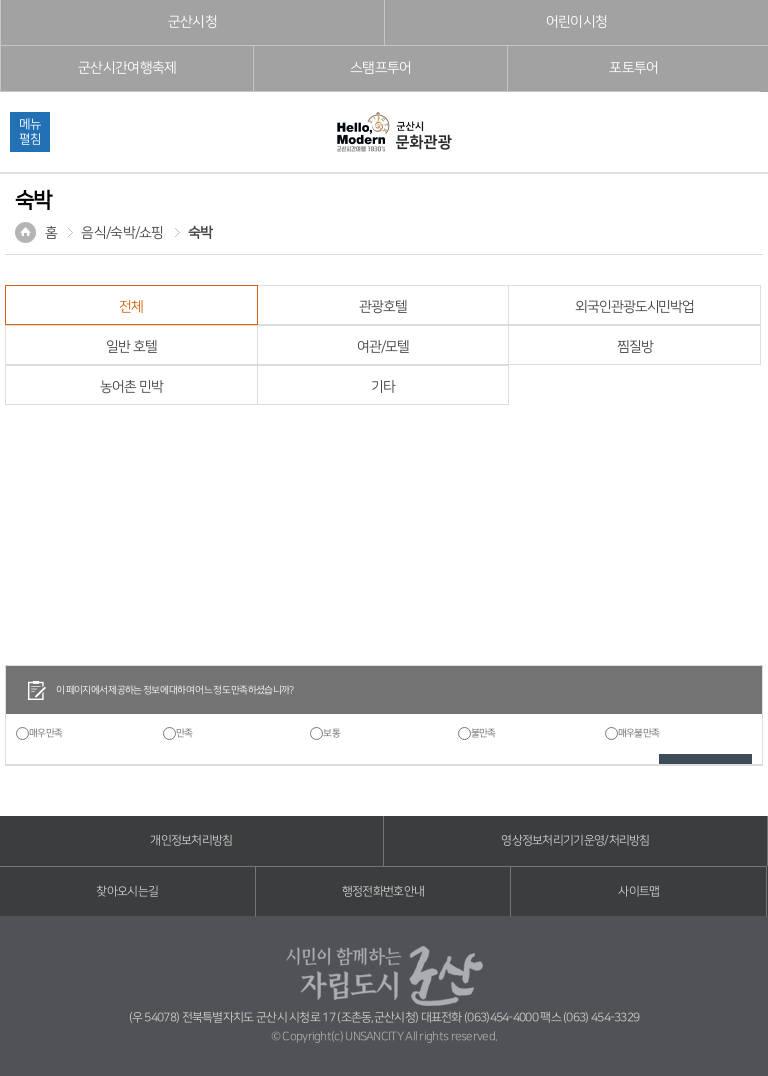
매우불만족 (639, 733)
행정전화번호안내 (383, 891)
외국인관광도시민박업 (634, 307)
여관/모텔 (382, 347)
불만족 (483, 733)
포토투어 (633, 68)
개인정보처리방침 (191, 840)
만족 (184, 733)
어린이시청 (577, 22)
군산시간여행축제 (127, 68)
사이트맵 (638, 891)
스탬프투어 (381, 68)
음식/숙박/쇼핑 (122, 233)
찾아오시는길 (127, 891)
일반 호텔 (131, 347)
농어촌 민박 (131, 387)
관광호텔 (383, 307)
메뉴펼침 (30, 131)
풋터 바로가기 (0, 0)
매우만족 (45, 733)
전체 (131, 307)
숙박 (200, 233)
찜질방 (635, 347)
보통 (331, 733)
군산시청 (192, 22)
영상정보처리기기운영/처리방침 (575, 840)
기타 (383, 387)
